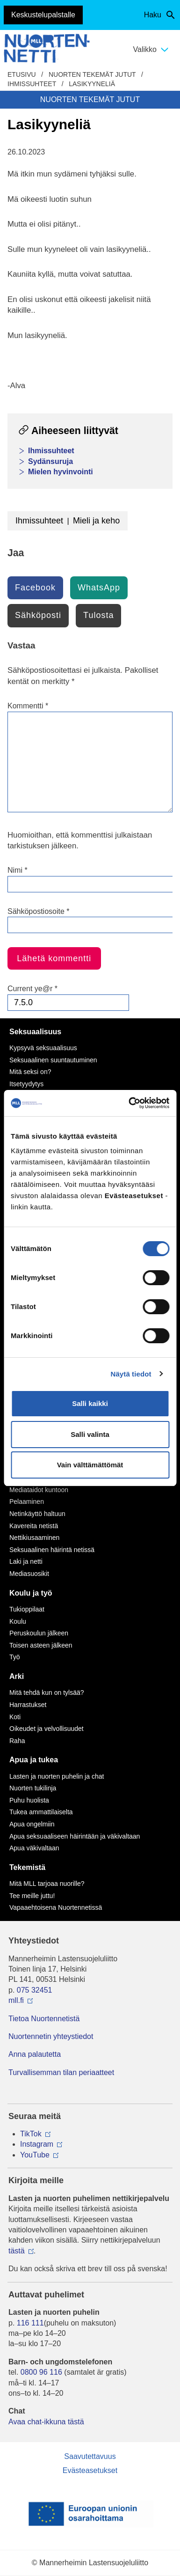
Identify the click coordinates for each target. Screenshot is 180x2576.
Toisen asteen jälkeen (40, 1645)
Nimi (17, 870)
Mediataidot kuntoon (38, 1490)
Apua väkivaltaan (34, 1848)
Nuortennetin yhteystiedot (50, 2036)
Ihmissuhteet (31, 84)
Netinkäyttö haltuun (37, 1513)
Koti (15, 1717)
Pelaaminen (26, 1501)
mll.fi (16, 2000)
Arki (16, 1676)
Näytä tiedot (131, 1374)
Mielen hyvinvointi (60, 472)
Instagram (36, 2144)
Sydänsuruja (50, 461)
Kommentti (27, 706)
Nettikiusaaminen (34, 1537)
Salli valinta (90, 1434)
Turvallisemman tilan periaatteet (61, 2072)
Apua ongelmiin (32, 1824)
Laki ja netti (26, 1561)
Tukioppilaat (26, 1609)
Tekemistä (27, 1867)
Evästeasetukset (90, 2470)
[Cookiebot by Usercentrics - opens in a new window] (129, 1103)
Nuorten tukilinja (32, 1788)
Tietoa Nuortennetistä (43, 2019)
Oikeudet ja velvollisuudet (46, 1728)
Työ (14, 1657)
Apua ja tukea (33, 1760)
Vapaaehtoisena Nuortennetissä (55, 1907)
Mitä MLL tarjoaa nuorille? (47, 1883)
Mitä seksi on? (30, 1071)
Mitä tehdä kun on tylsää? (46, 1692)
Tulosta (98, 615)
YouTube (35, 2155)
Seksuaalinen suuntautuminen (53, 1060)
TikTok (31, 2134)
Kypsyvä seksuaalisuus (43, 1048)
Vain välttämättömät (90, 1465)
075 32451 (34, 1990)
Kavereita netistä (33, 1526)
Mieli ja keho (96, 520)
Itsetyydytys (26, 1084)
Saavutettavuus (89, 2456)
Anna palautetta (34, 2054)
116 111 (30, 2323)
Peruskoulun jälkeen (38, 1633)
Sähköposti (38, 615)
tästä (16, 2251)
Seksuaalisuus (35, 1032)
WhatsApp (99, 587)
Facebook (35, 587)
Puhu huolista (29, 1800)
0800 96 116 (41, 2372)
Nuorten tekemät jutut (92, 74)
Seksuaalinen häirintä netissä (51, 1549)
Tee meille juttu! (32, 1895)
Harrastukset (27, 1704)
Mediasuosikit (29, 1573)
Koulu (17, 1621)
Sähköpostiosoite (38, 911)
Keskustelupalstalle (43, 15)
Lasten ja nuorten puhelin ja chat (56, 1776)
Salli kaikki (90, 1403)
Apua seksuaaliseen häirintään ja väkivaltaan (74, 1836)
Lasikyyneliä (92, 84)
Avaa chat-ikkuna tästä (46, 2422)
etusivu (21, 74)
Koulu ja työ (30, 1593)
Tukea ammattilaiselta (41, 1812)
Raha (17, 1740)
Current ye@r (32, 989)
